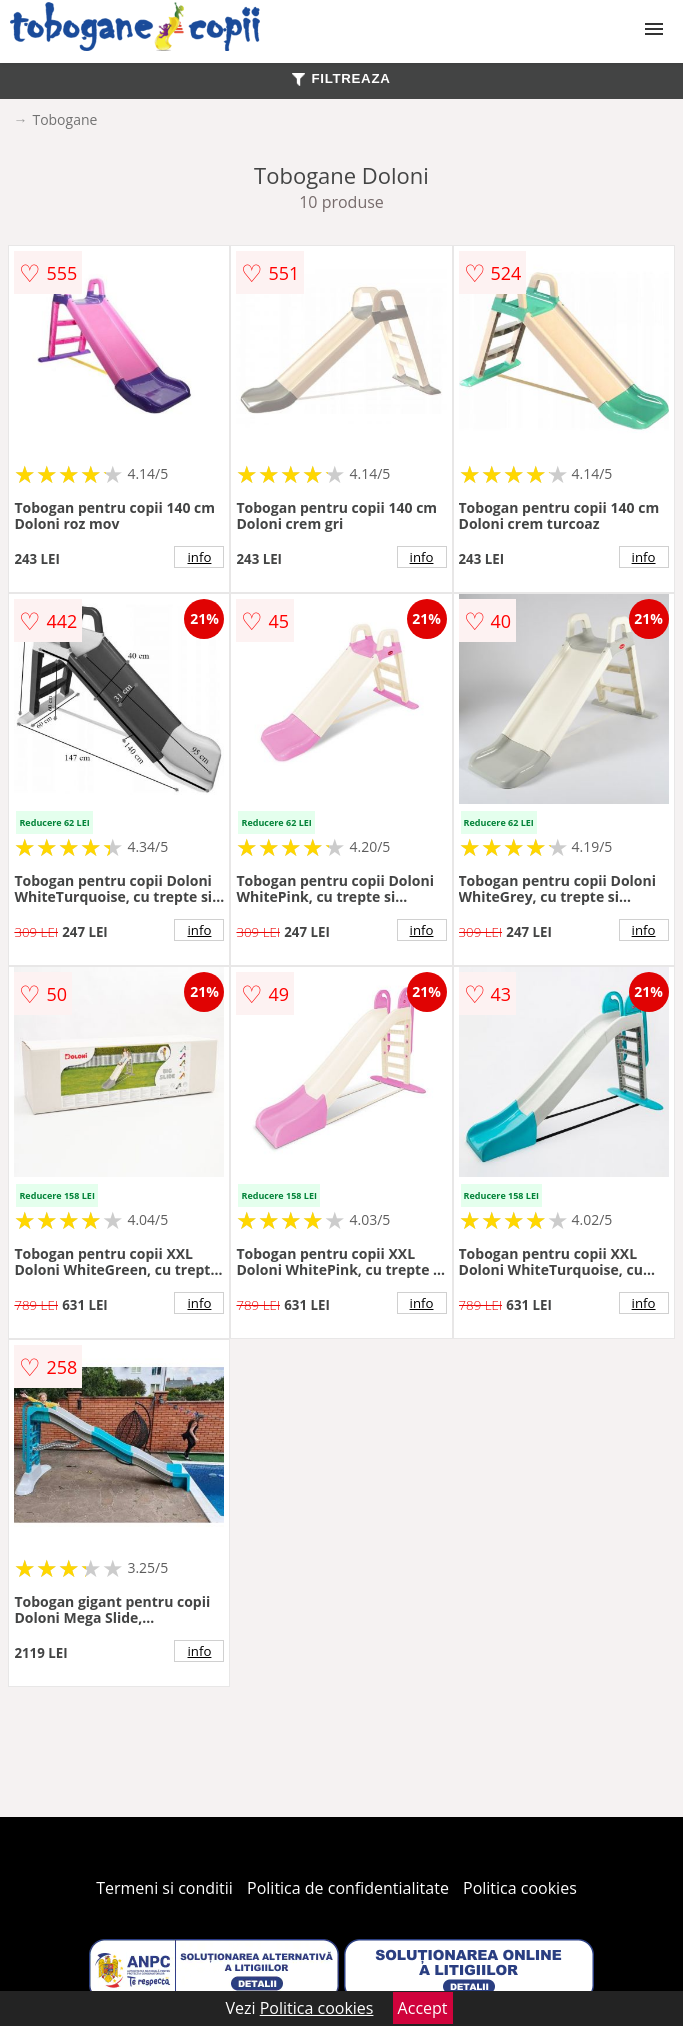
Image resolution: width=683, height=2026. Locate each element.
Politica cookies (520, 1888)
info (200, 557)
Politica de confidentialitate (348, 1888)
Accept (423, 2008)
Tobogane (64, 119)
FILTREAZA (341, 78)
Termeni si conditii (164, 1888)
